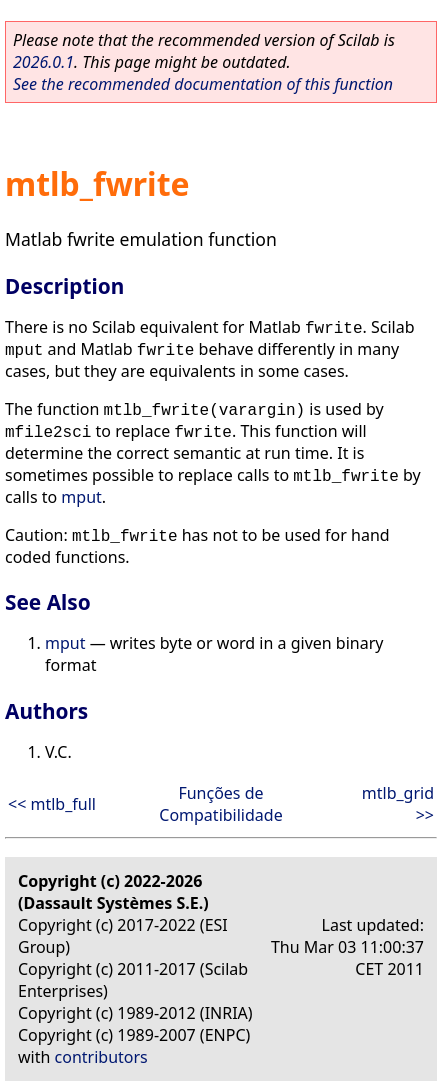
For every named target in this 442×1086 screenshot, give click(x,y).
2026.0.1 (43, 62)
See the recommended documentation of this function (203, 84)
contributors (101, 1057)
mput (81, 497)
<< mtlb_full (52, 804)
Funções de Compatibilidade (220, 804)
